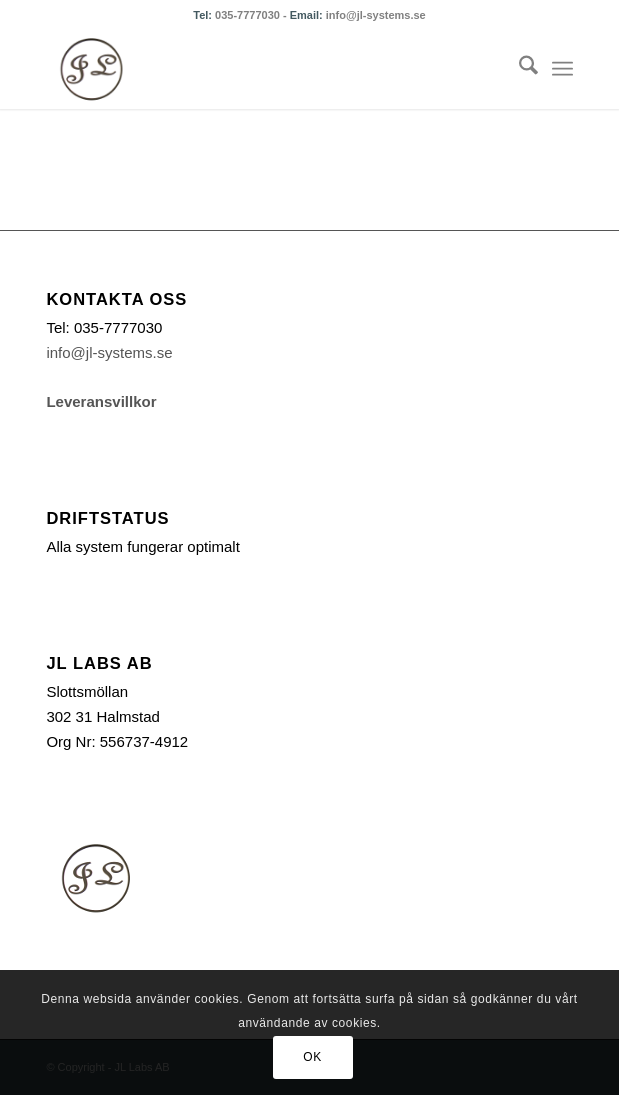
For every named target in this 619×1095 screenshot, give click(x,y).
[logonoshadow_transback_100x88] (256, 69)
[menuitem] (518, 69)
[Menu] (562, 69)
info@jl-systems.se (376, 15)
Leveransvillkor (101, 401)
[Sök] (518, 69)
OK (312, 1057)
